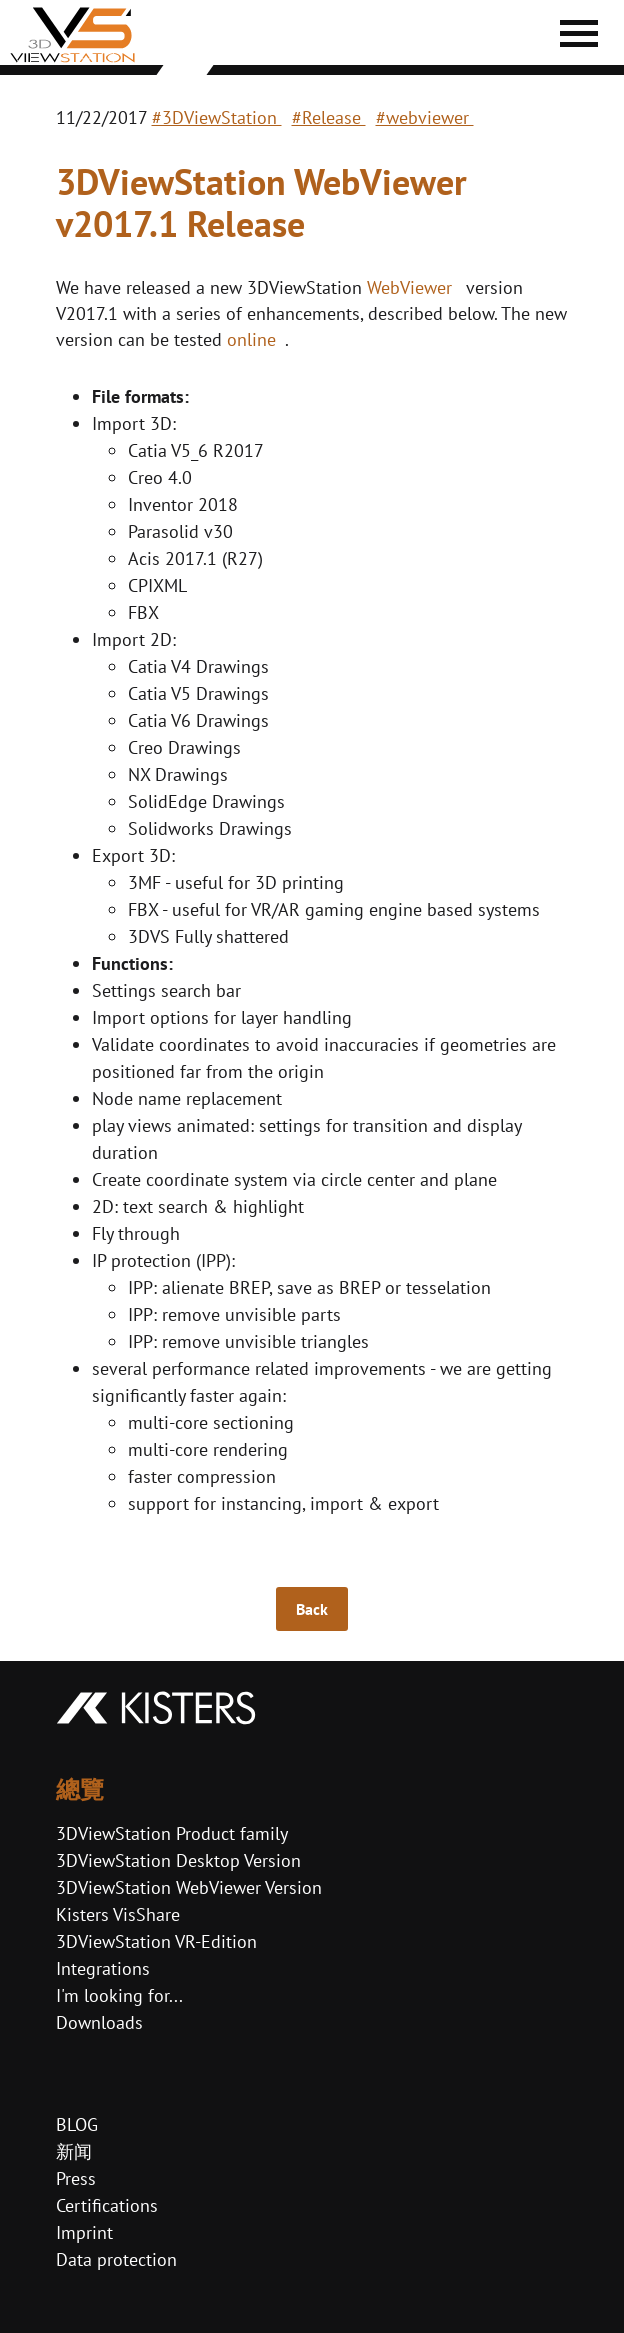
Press (76, 2178)
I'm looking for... (119, 1995)
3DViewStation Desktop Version (178, 1860)
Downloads (99, 2022)
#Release (329, 117)
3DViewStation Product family (172, 1833)
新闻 (74, 2151)
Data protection (116, 2259)
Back (312, 1609)
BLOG (77, 2124)
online (251, 339)
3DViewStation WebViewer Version (189, 1887)
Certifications (107, 2205)
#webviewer (425, 117)
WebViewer (409, 287)
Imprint (84, 2232)
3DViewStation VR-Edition (156, 1941)
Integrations (103, 1968)
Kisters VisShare (118, 1914)
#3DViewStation (217, 117)
